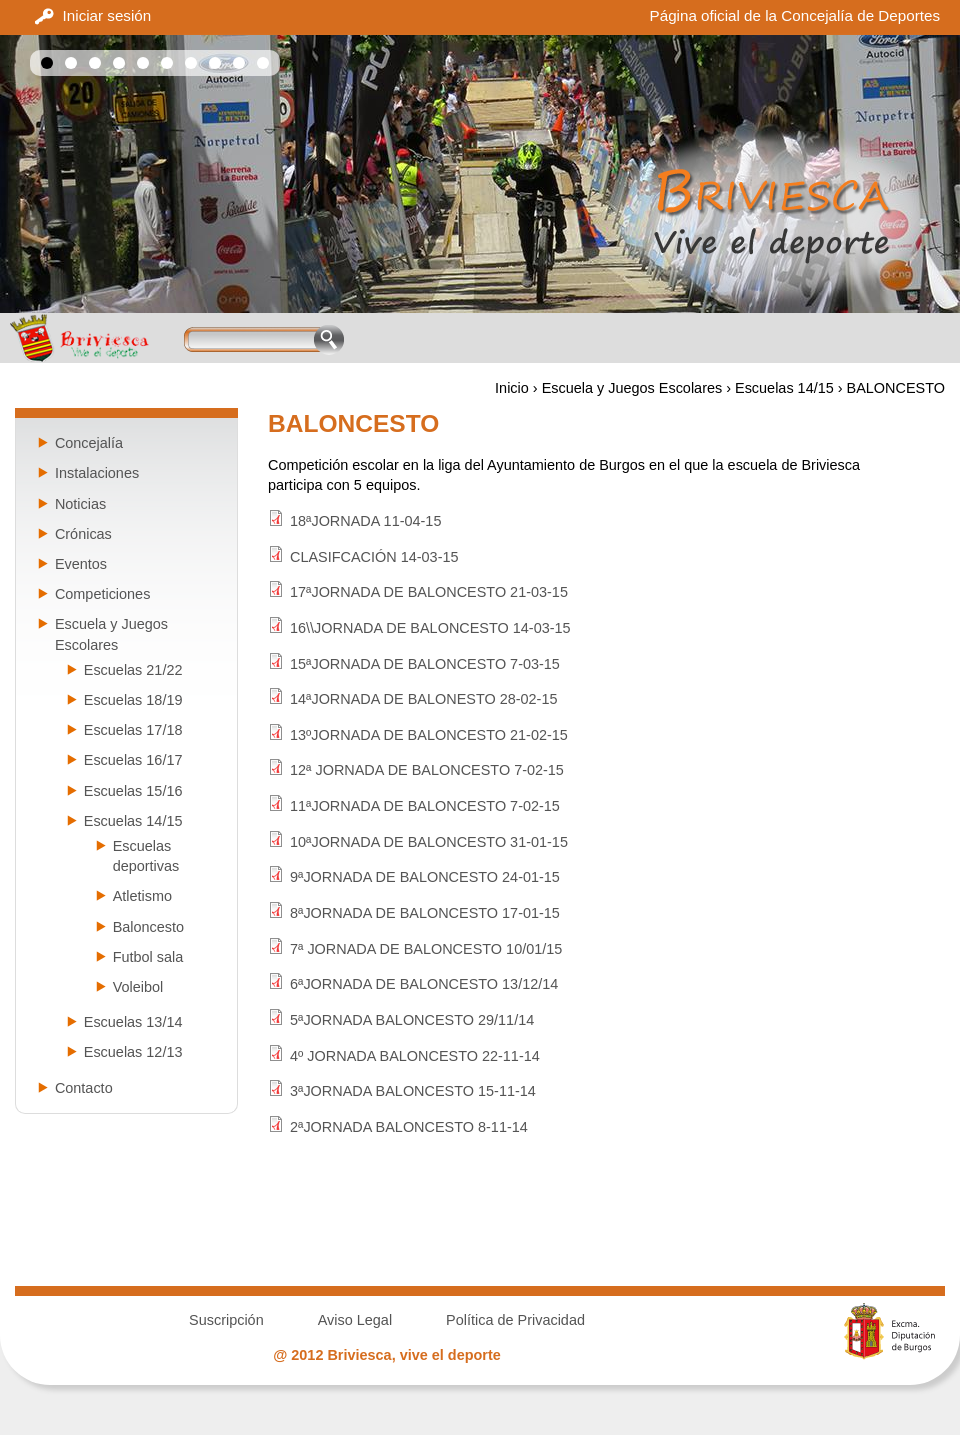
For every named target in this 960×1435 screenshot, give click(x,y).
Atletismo (142, 896)
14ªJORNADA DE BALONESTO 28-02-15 (423, 699)
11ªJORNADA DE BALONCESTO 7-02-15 (425, 806)
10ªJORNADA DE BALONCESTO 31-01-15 (429, 842)
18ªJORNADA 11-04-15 (365, 521)
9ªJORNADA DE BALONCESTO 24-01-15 (425, 877)
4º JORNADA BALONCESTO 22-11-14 (415, 1056)
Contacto (84, 1088)
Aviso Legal (355, 1320)
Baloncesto (148, 927)
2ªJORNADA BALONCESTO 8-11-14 (409, 1127)
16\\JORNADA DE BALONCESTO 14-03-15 (430, 628)
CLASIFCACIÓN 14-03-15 (374, 557)
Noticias (80, 504)
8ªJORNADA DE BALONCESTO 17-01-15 (425, 913)
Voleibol (138, 987)
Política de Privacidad (515, 1320)
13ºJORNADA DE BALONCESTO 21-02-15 (429, 735)
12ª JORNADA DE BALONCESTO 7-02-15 (427, 770)
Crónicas (83, 534)
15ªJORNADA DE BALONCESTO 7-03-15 (425, 664)
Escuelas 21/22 (133, 670)
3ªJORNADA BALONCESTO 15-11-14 (413, 1091)
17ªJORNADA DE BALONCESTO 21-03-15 (429, 592)
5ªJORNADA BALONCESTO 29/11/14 (412, 1020)
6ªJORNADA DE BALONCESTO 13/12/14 (424, 984)
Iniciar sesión (107, 15)
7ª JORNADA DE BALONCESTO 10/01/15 (426, 949)
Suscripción (226, 1320)
